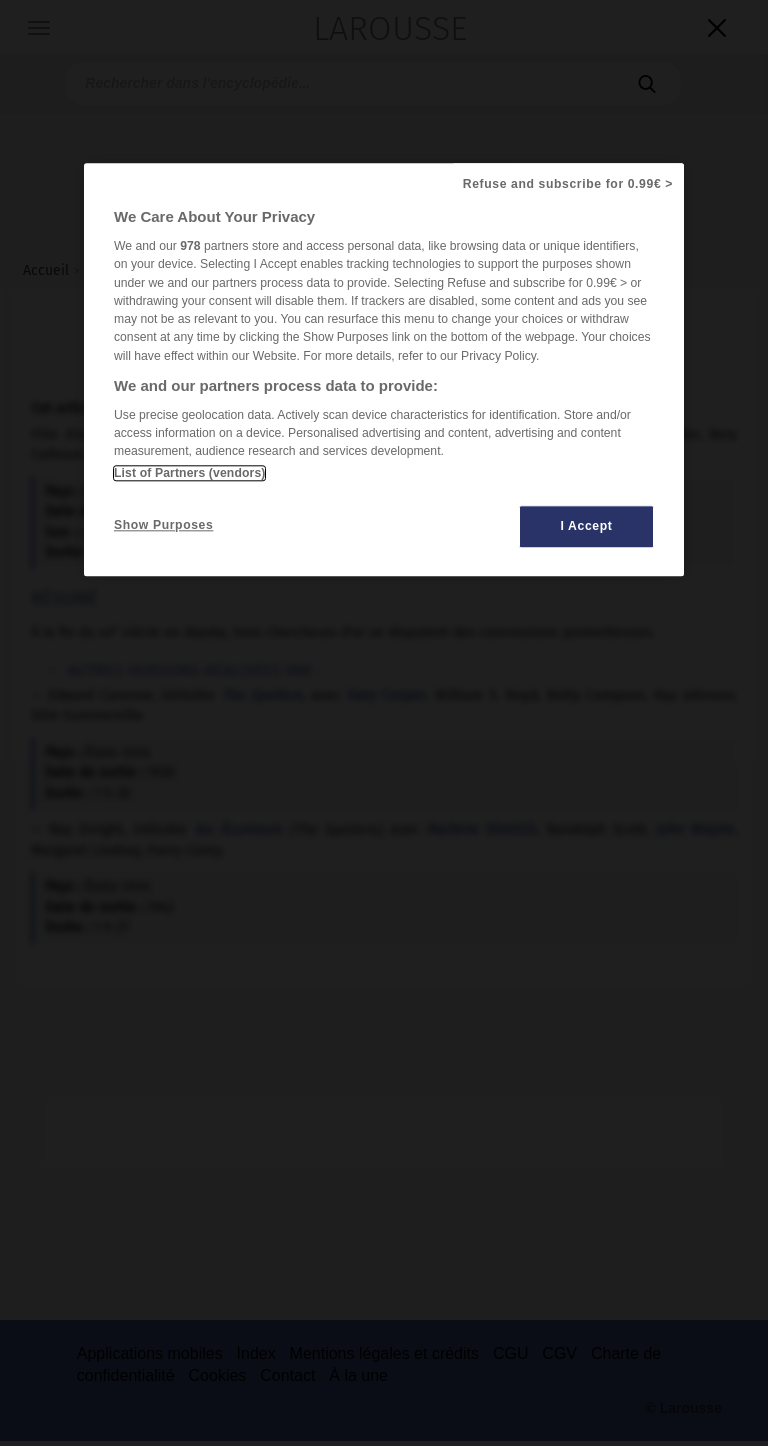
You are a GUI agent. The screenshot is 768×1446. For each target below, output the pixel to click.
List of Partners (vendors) (189, 473)
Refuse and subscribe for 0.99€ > (568, 184)
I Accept (587, 526)
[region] (384, 369)
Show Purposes (163, 525)
